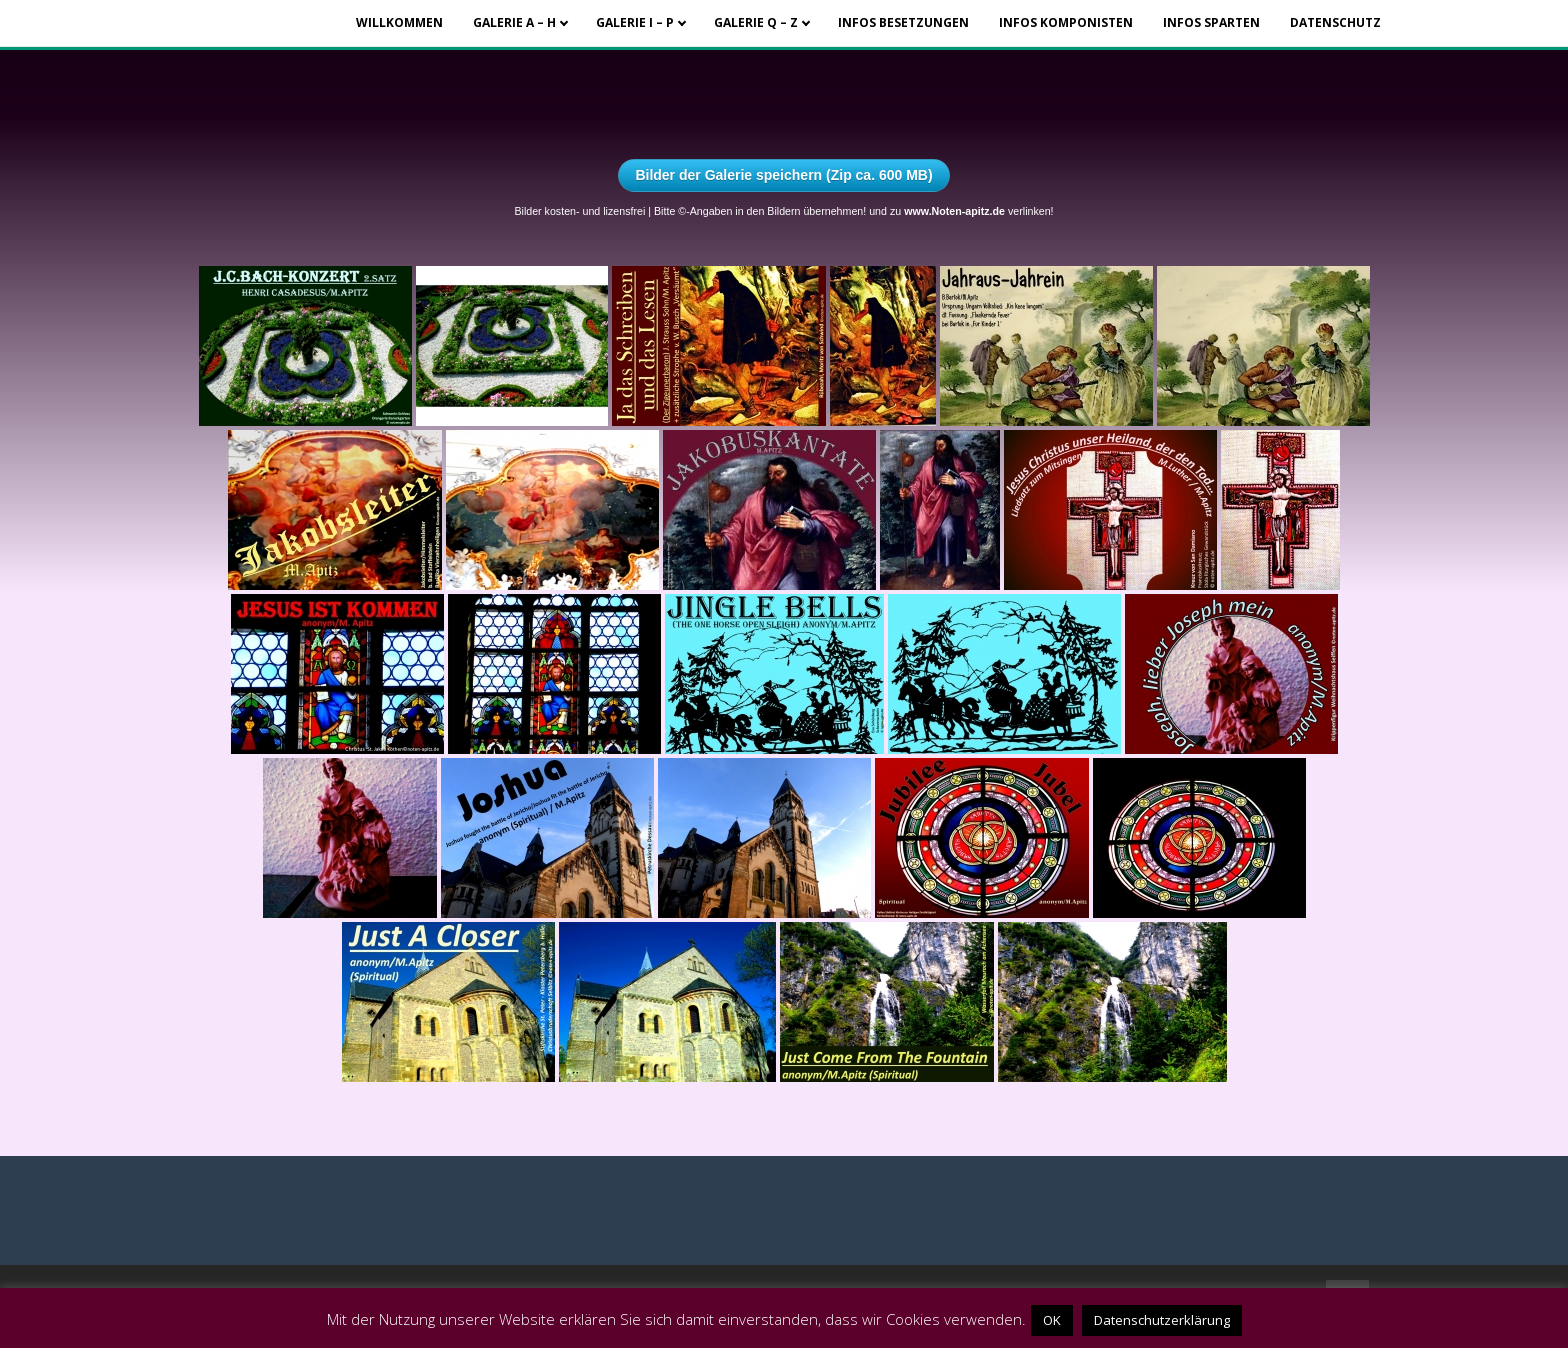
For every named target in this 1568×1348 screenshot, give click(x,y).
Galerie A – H (514, 22)
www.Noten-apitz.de (954, 211)
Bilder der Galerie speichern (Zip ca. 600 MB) (783, 175)
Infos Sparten (1211, 22)
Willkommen (399, 22)
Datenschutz (1335, 22)
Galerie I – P (635, 22)
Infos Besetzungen (903, 22)
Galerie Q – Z (756, 22)
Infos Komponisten (1066, 22)
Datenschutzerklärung (1162, 1320)
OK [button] (1052, 1320)
